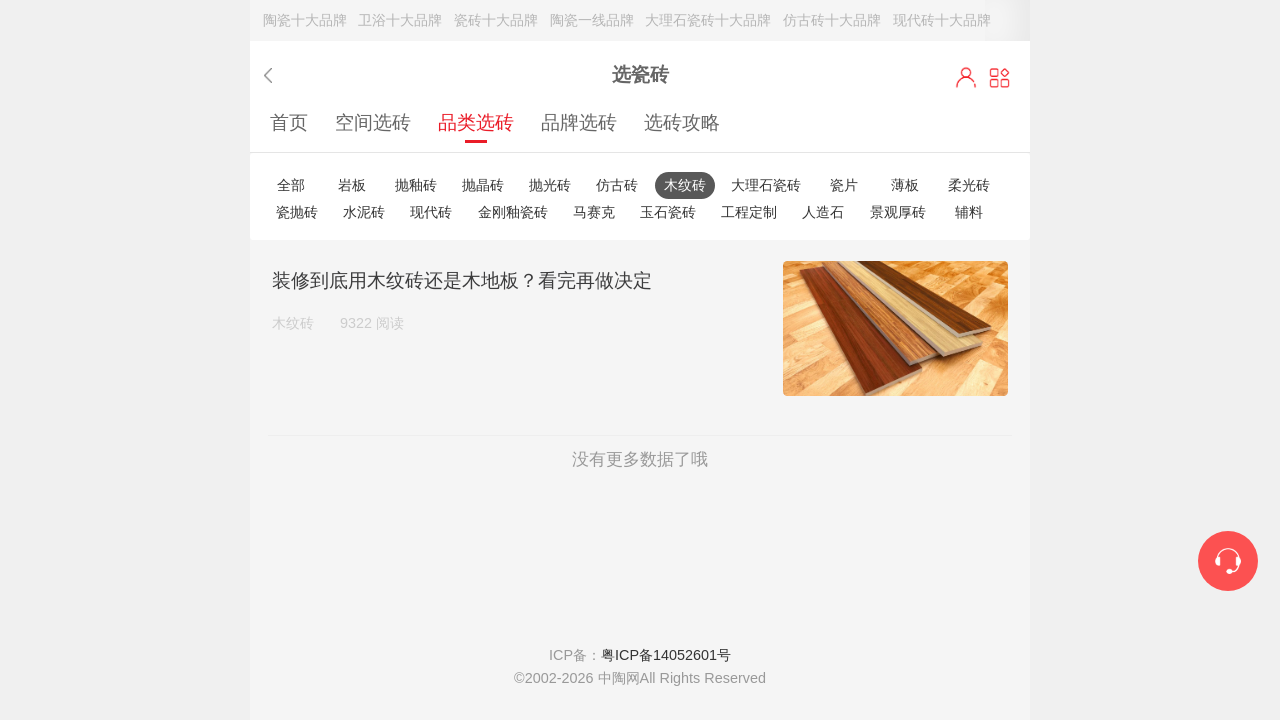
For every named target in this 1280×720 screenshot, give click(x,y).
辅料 (969, 212)
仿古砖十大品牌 (832, 20)
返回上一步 (272, 76)
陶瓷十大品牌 (305, 20)
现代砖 (431, 212)
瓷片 (844, 185)
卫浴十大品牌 (400, 20)
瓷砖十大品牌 (496, 20)
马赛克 (594, 212)
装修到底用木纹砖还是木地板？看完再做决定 (462, 280)
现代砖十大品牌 (942, 20)
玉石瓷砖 (668, 212)
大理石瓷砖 (766, 185)
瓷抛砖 (297, 212)
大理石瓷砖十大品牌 (708, 20)
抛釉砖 (416, 185)
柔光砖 (969, 185)
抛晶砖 (483, 185)
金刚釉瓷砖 (513, 212)
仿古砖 (617, 185)
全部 (291, 185)
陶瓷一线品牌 (592, 20)
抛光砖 (550, 185)
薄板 (905, 185)
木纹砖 (685, 185)
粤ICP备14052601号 (666, 655)
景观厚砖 (898, 212)
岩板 (352, 185)
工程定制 (749, 212)
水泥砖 (364, 212)
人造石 (823, 212)
